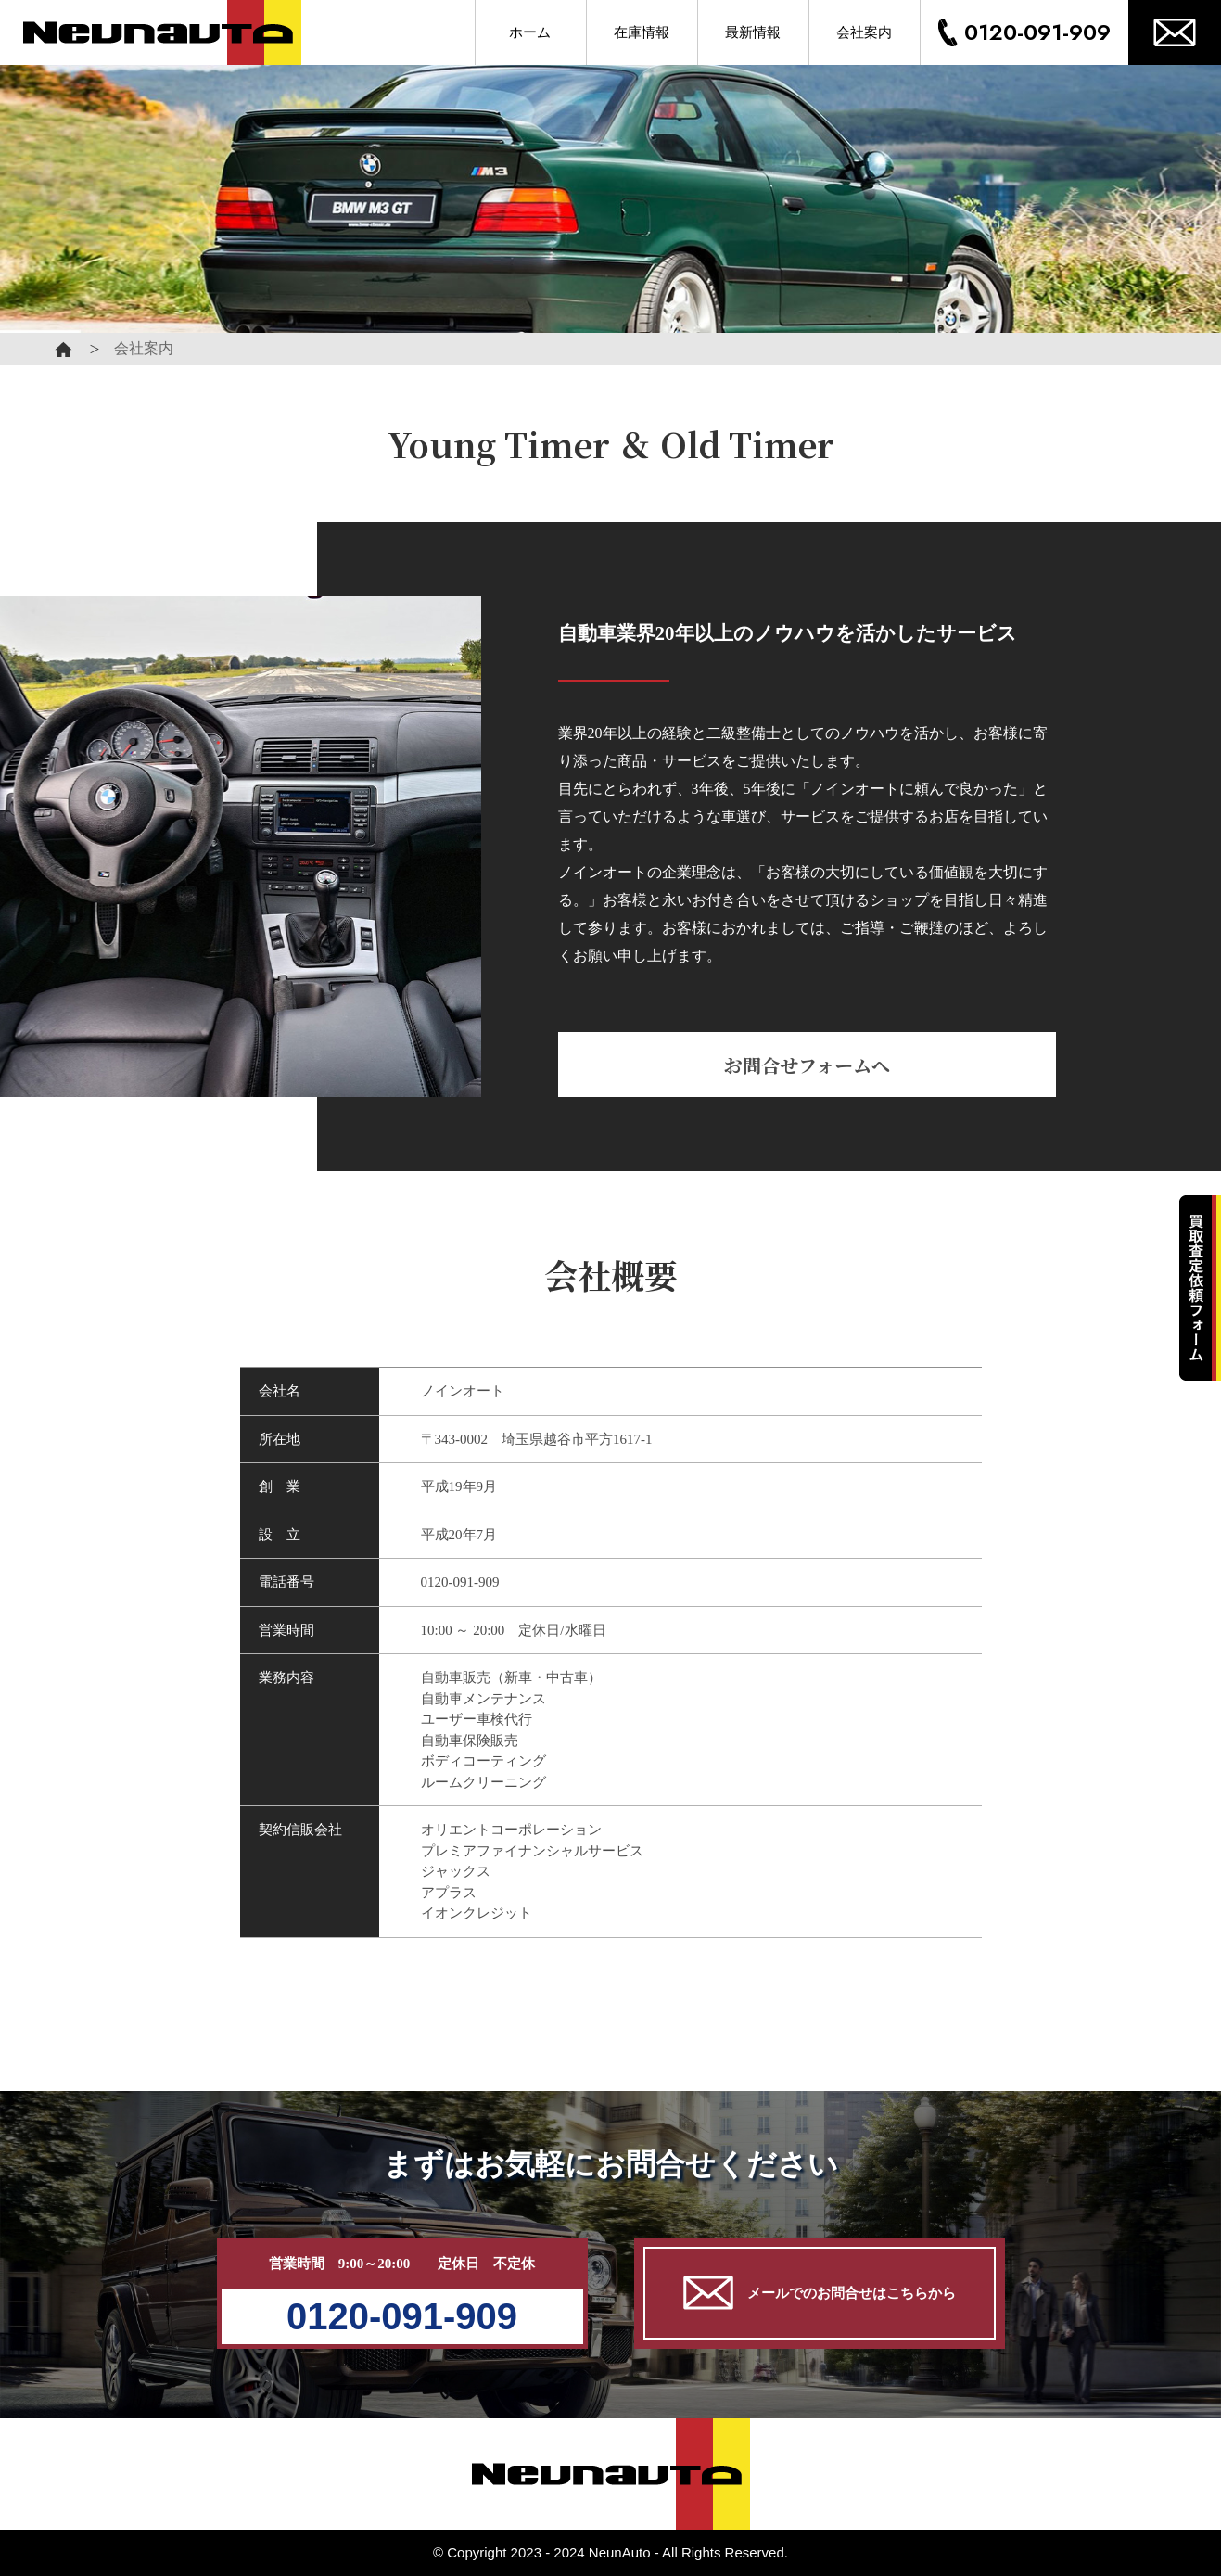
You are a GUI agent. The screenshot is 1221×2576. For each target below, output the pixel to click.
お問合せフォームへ (807, 1065)
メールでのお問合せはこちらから (819, 2293)
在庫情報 (641, 32)
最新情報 (753, 32)
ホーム (530, 32)
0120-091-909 (1037, 32)
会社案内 (864, 32)
